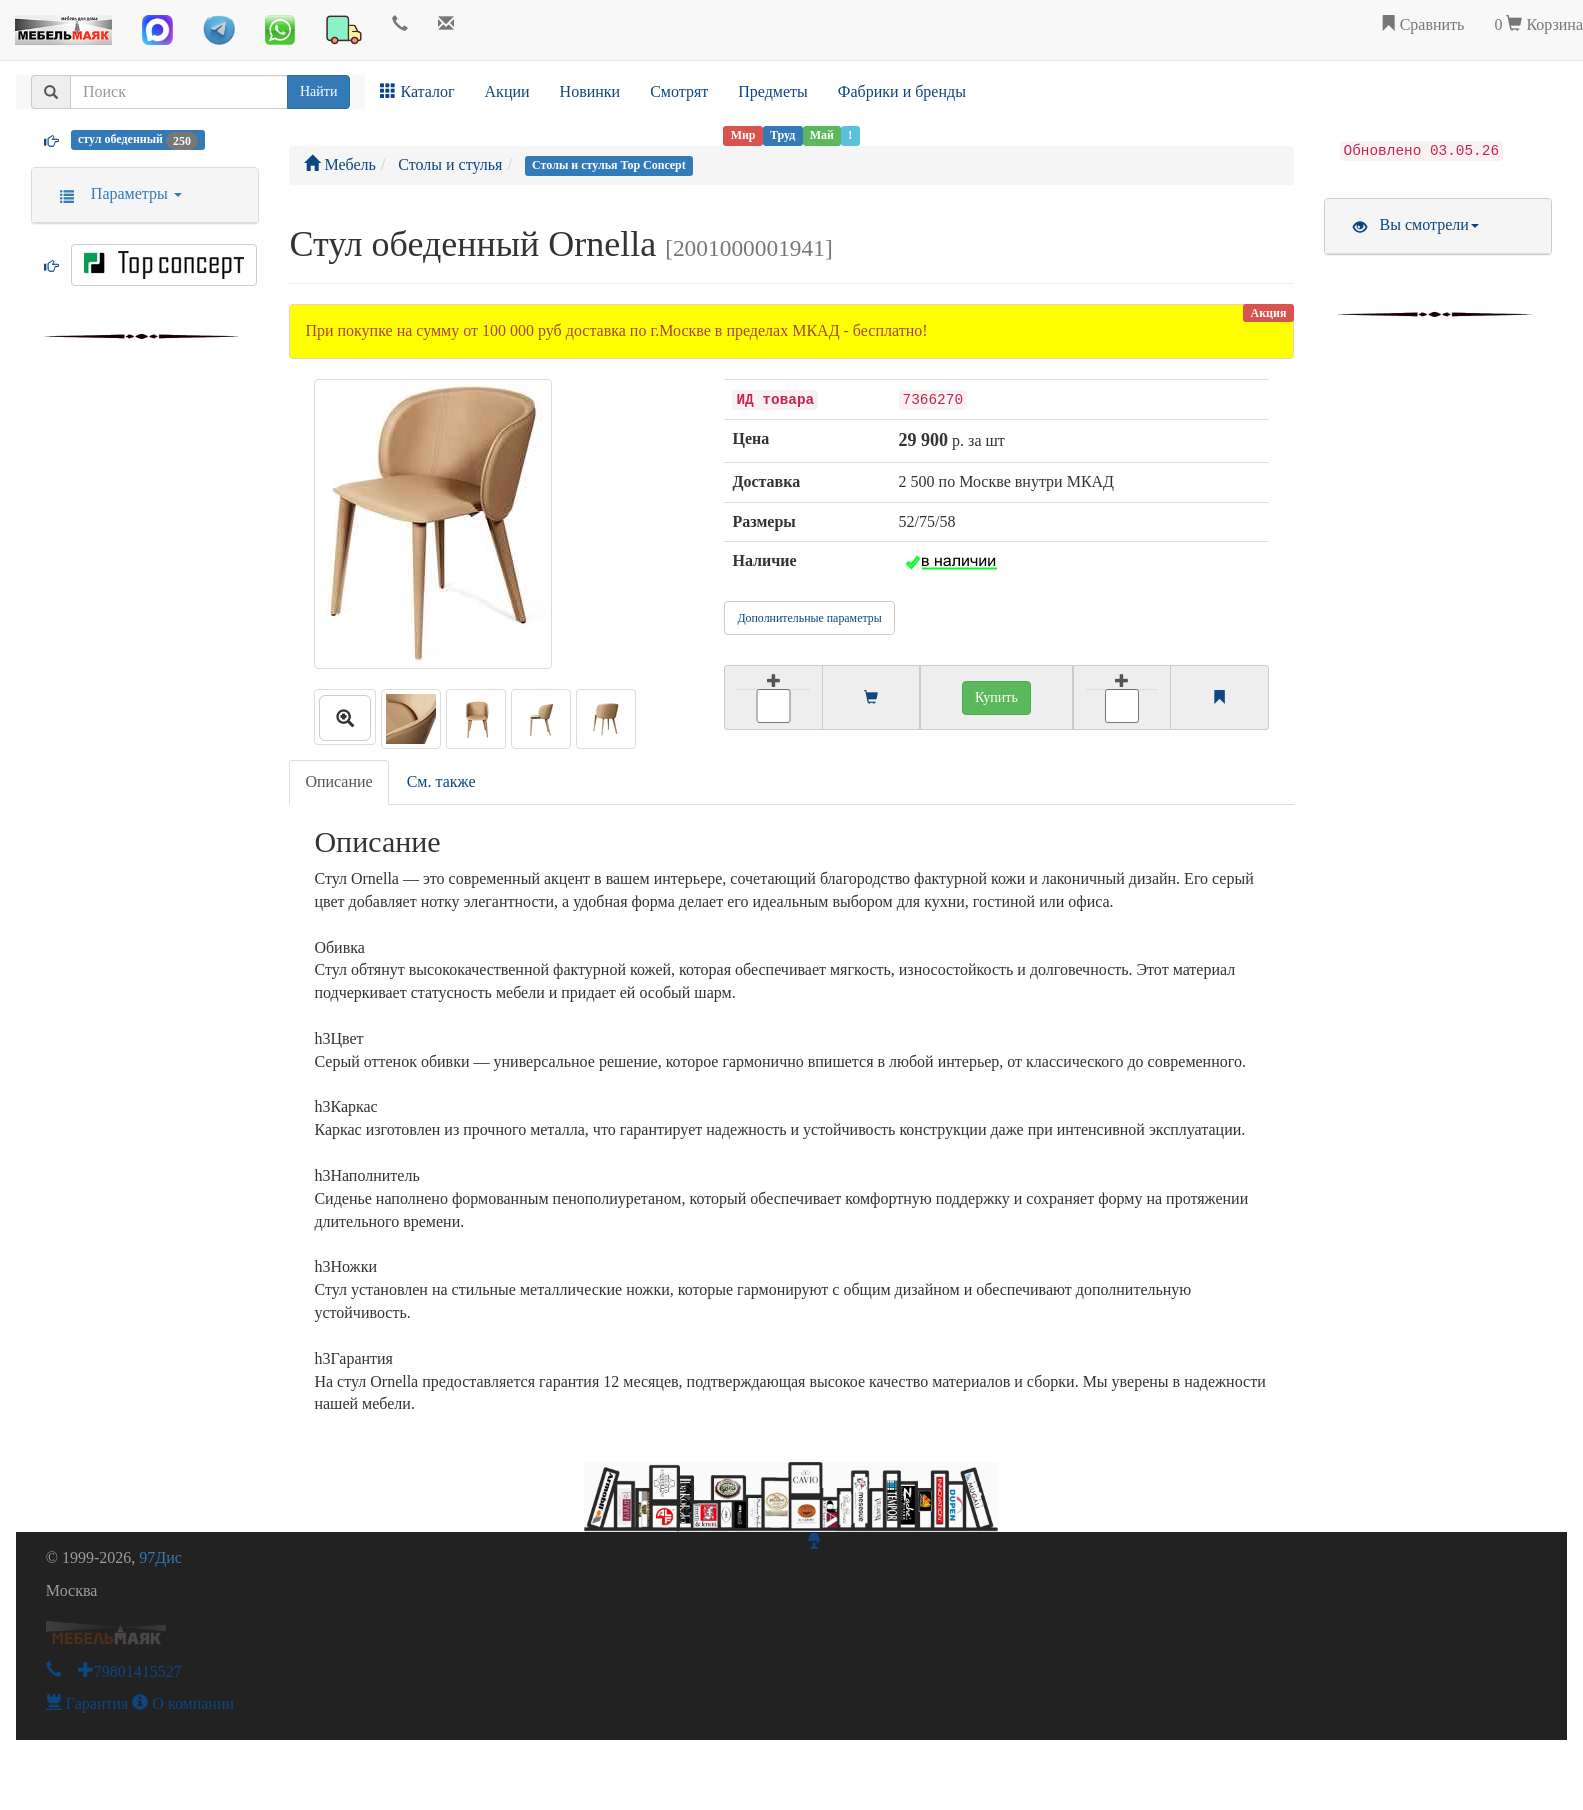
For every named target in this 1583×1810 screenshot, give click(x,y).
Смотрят (679, 91)
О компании (183, 1703)
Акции (507, 91)
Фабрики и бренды (902, 91)
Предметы (773, 91)
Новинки (590, 91)
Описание (338, 781)
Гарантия (87, 1703)
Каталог (417, 91)
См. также (441, 781)
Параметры (114, 193)
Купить (996, 697)
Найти (318, 91)
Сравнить (1422, 24)
